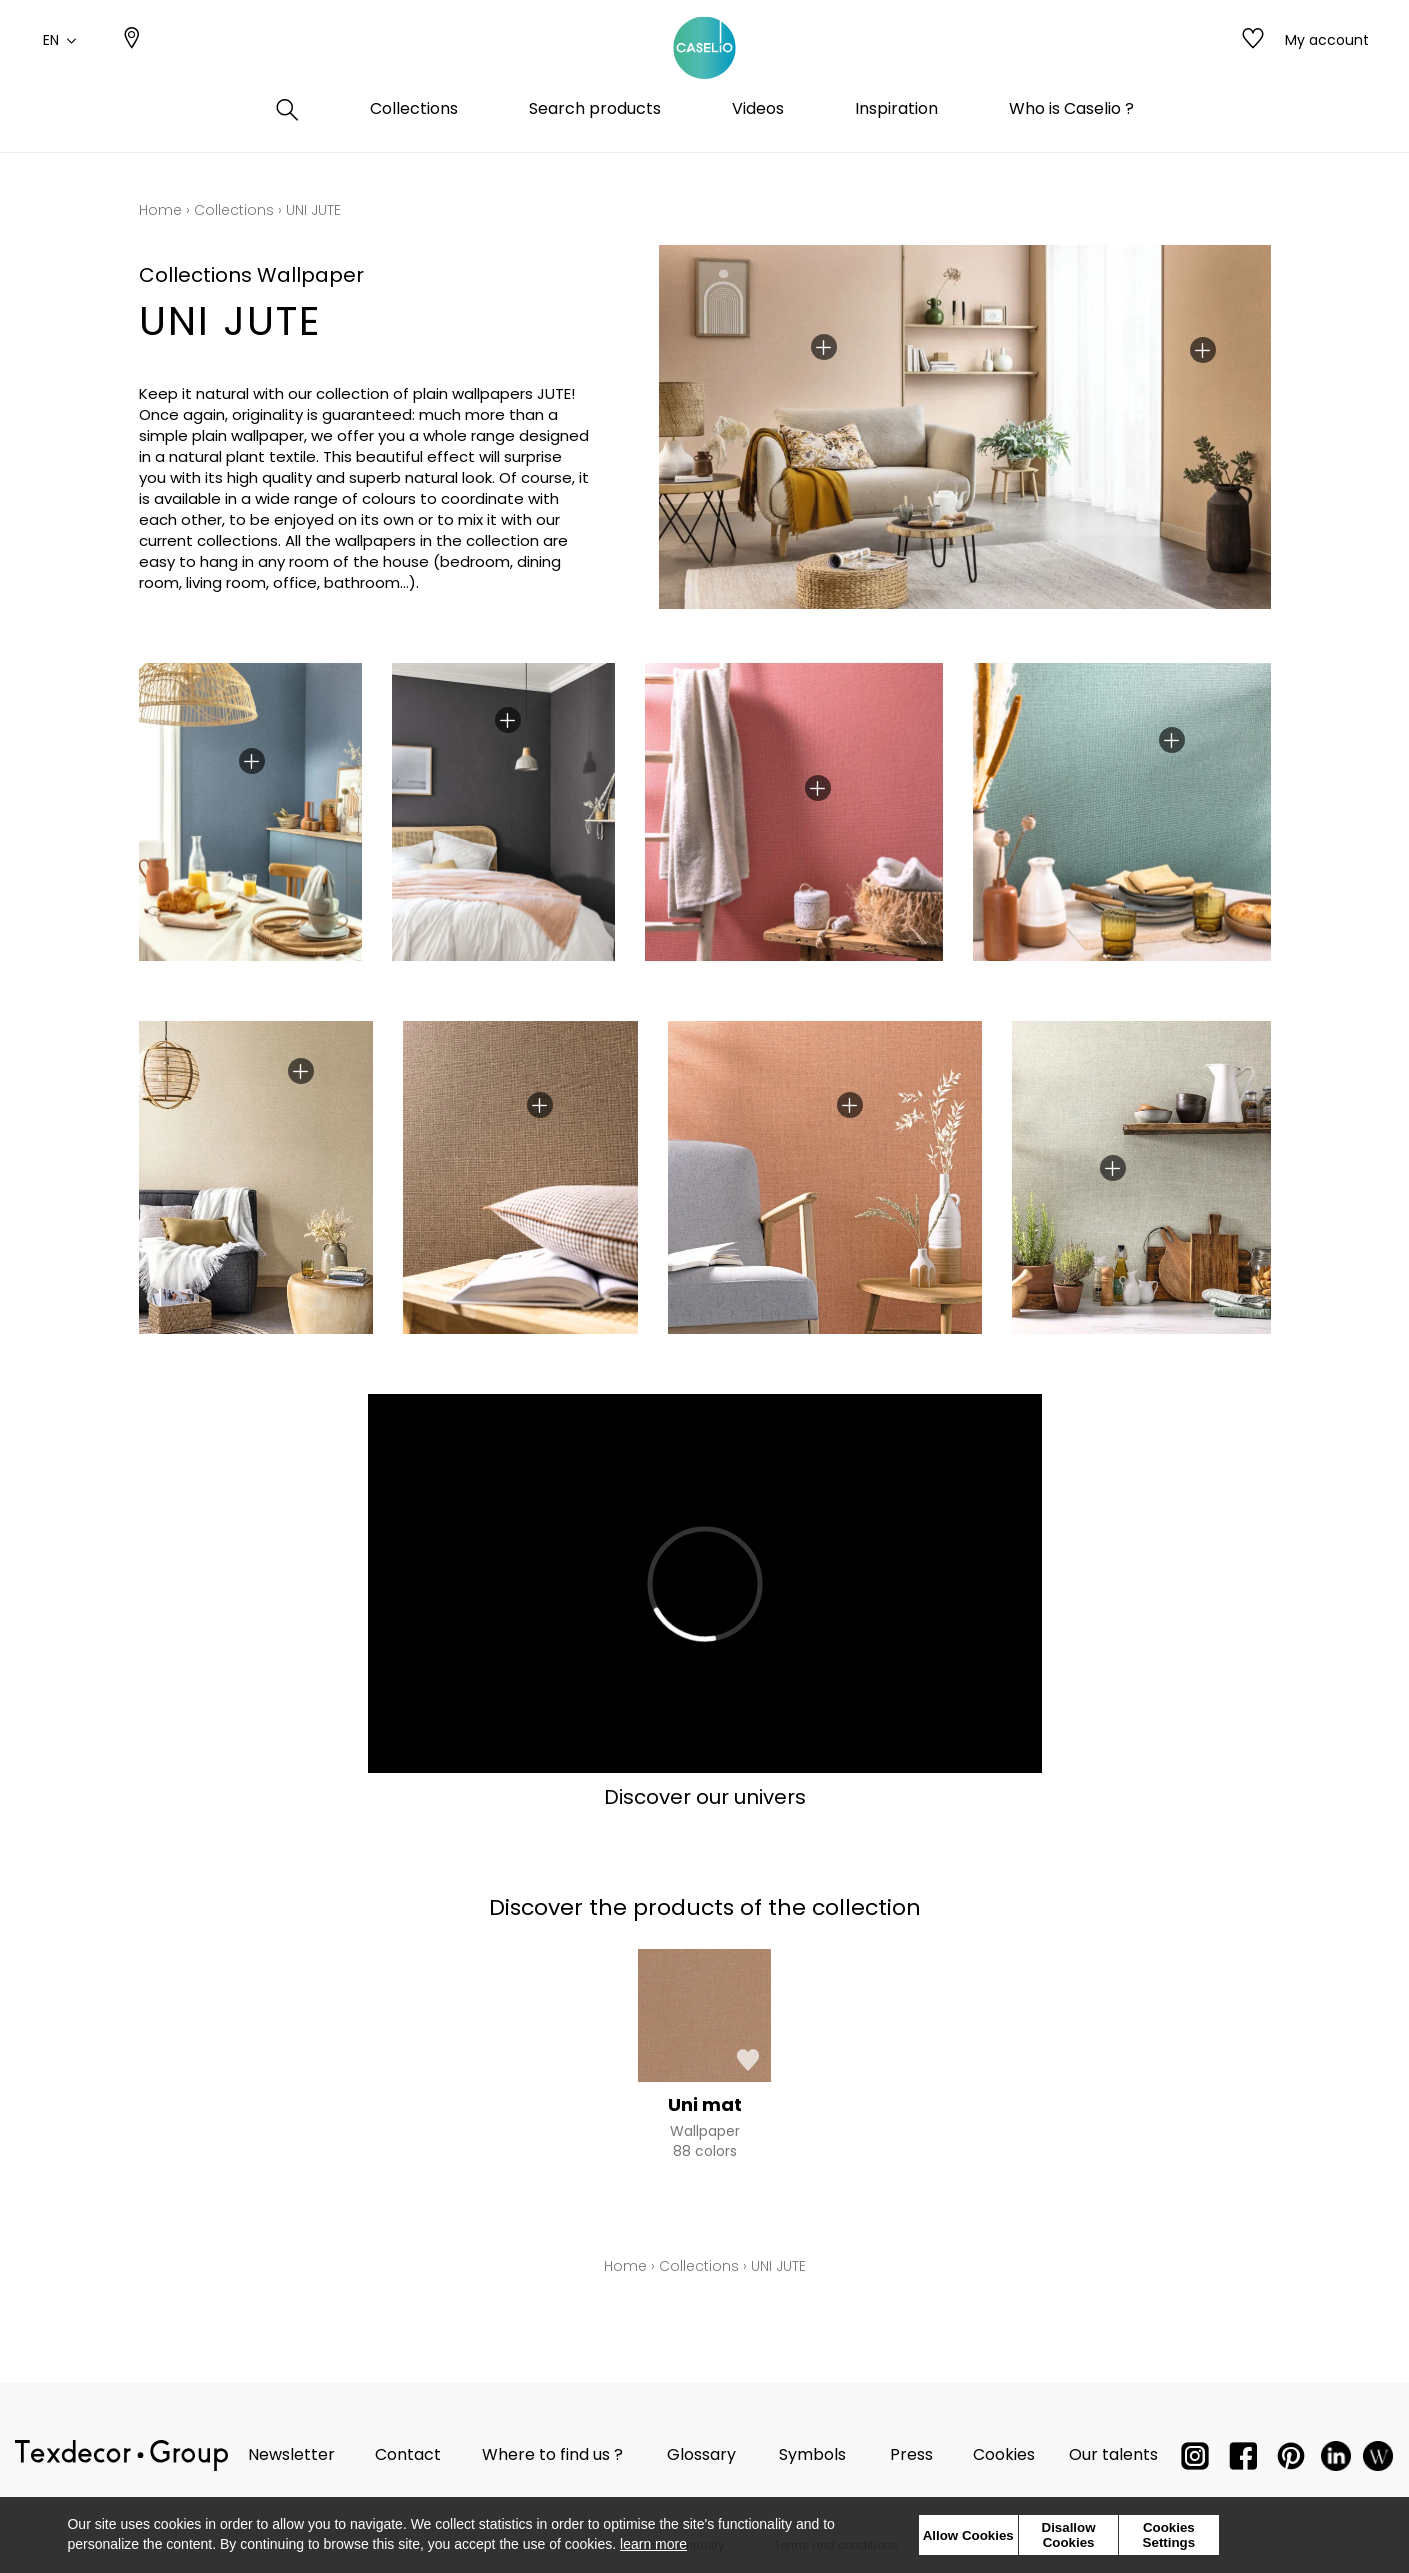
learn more (653, 2544)
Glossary (701, 2454)
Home (160, 210)
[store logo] (705, 63)
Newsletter (291, 2454)
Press (911, 2454)
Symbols (812, 2454)
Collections (234, 210)
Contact (408, 2454)
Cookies (1004, 2454)
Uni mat (705, 2104)
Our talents (1113, 2454)
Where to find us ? (552, 2454)
